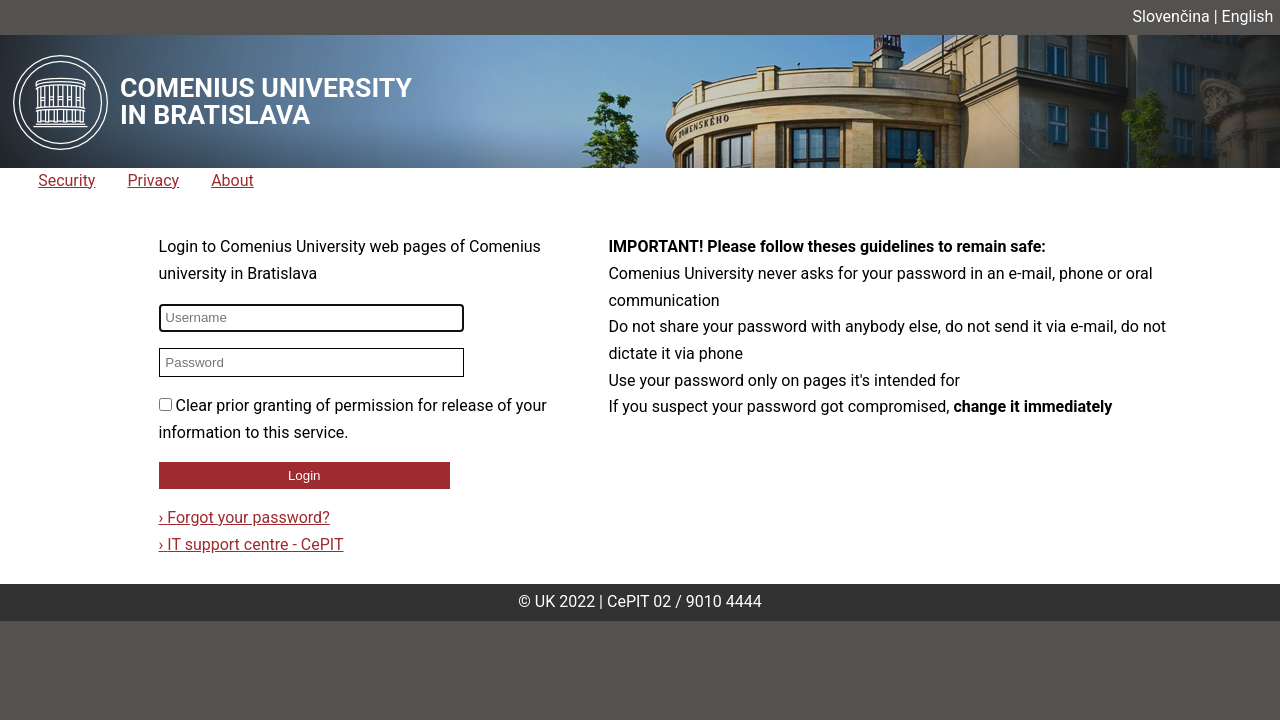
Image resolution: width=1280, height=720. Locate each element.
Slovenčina (1171, 16)
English (1248, 16)
